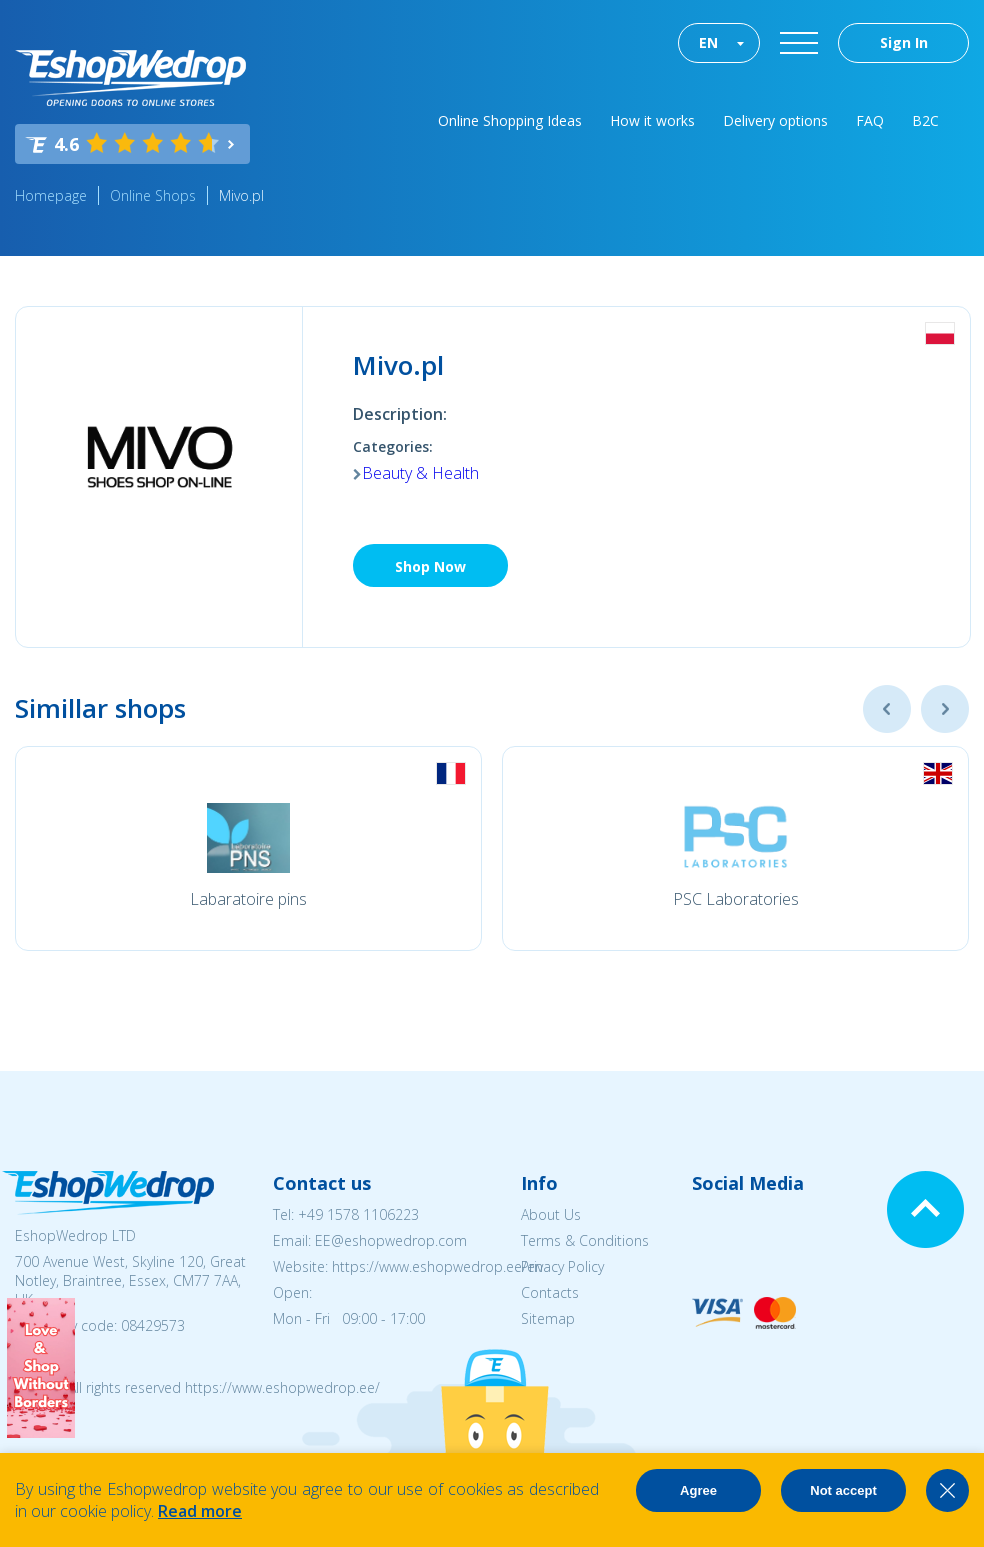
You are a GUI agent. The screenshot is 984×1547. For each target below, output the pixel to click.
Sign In (904, 42)
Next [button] (945, 709)
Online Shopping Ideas (510, 120)
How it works (652, 120)
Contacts (550, 1292)
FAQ (870, 120)
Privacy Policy (562, 1266)
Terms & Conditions (585, 1240)
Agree (698, 1490)
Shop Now (430, 566)
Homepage (51, 195)
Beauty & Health (420, 473)
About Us (551, 1214)
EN (708, 42)
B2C (925, 120)
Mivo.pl (241, 195)
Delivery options (775, 120)
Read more (200, 1511)
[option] (248, 848)
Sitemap (548, 1318)
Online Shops (153, 195)
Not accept (843, 1490)
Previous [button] (887, 709)
